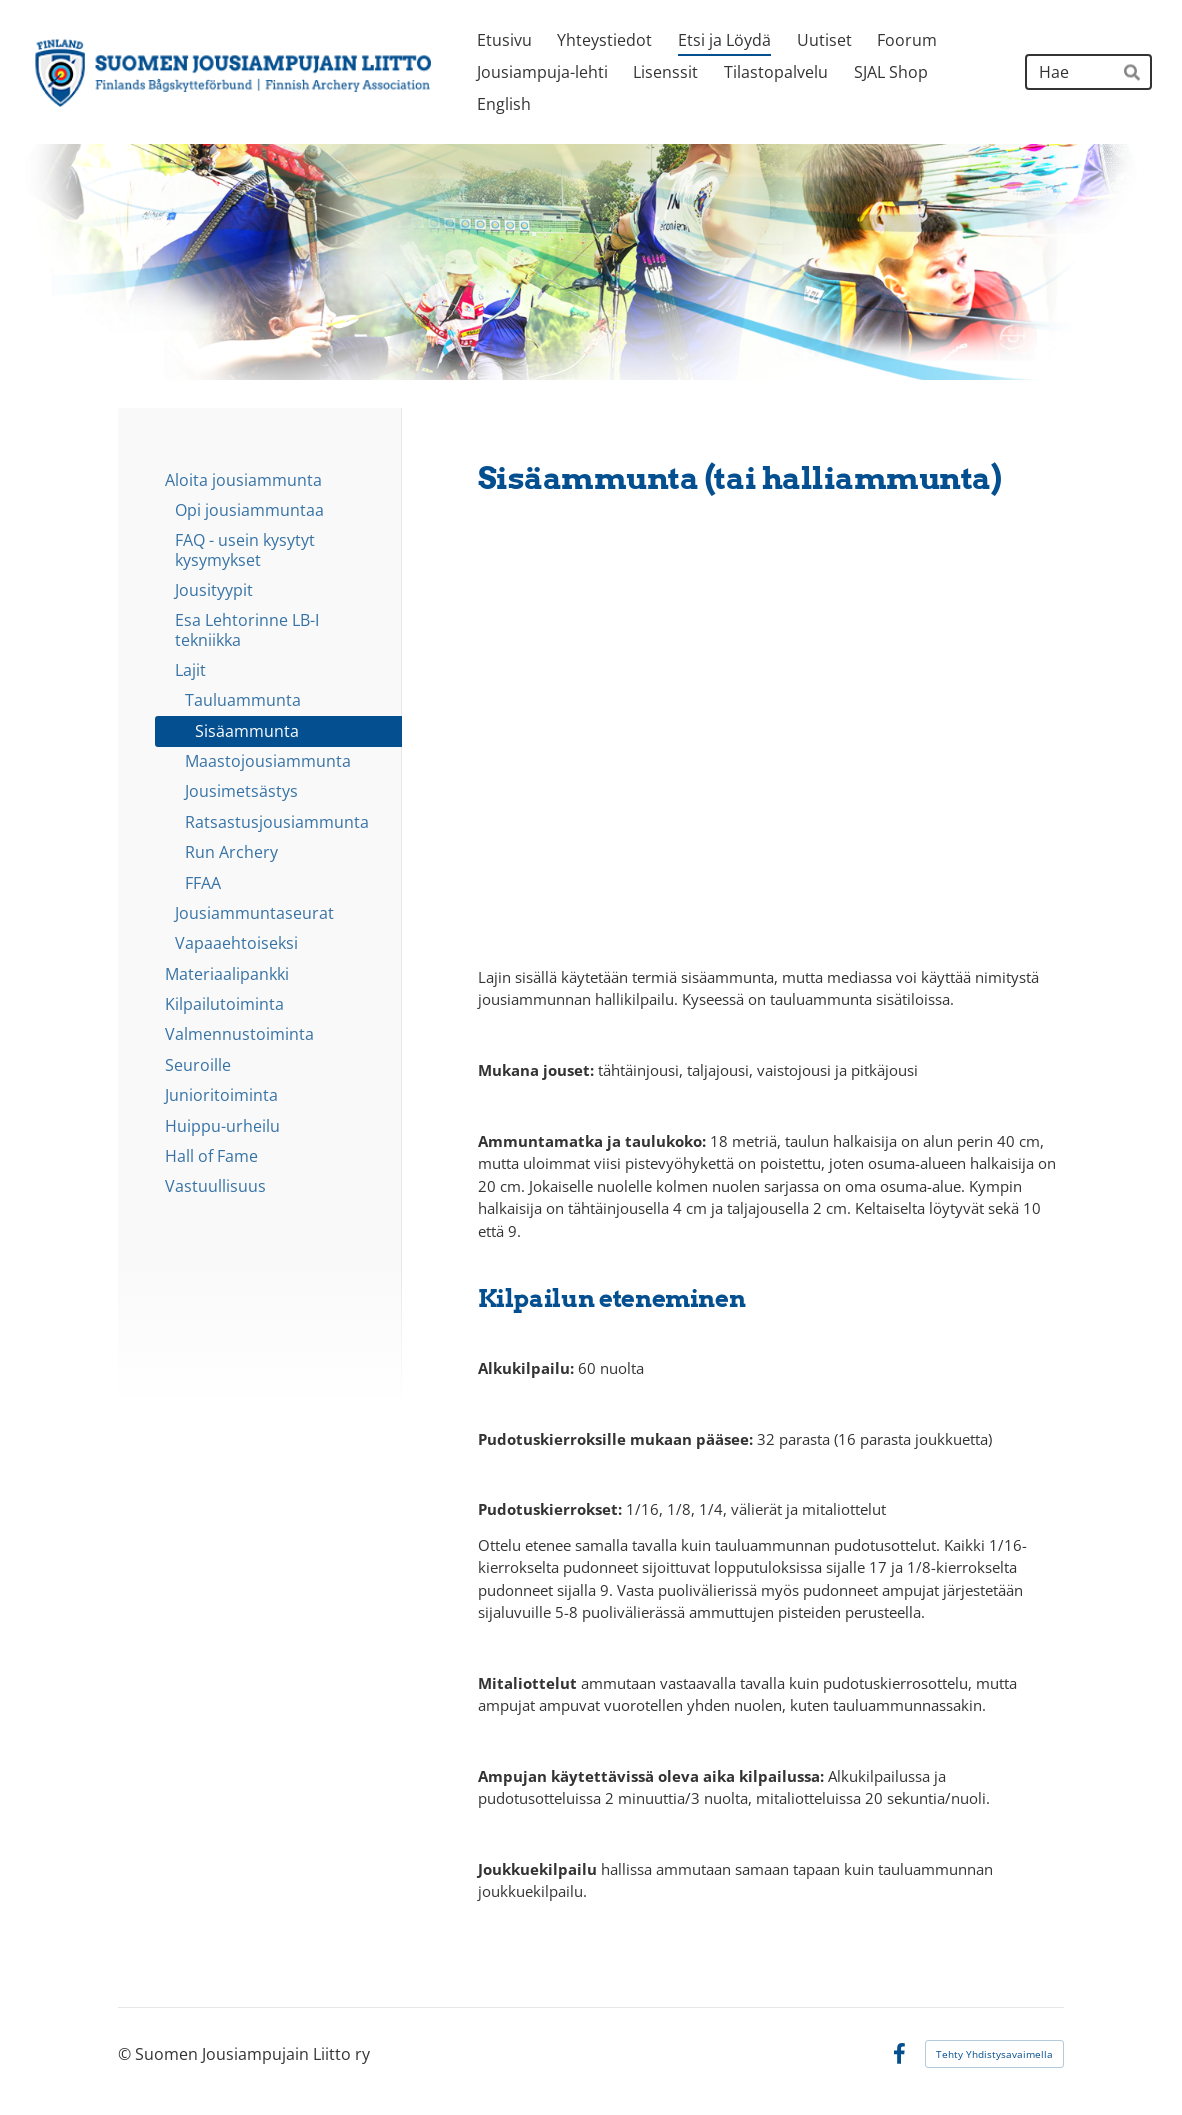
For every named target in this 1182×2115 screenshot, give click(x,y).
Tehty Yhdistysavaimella (994, 2054)
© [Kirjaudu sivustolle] (126, 2054)
